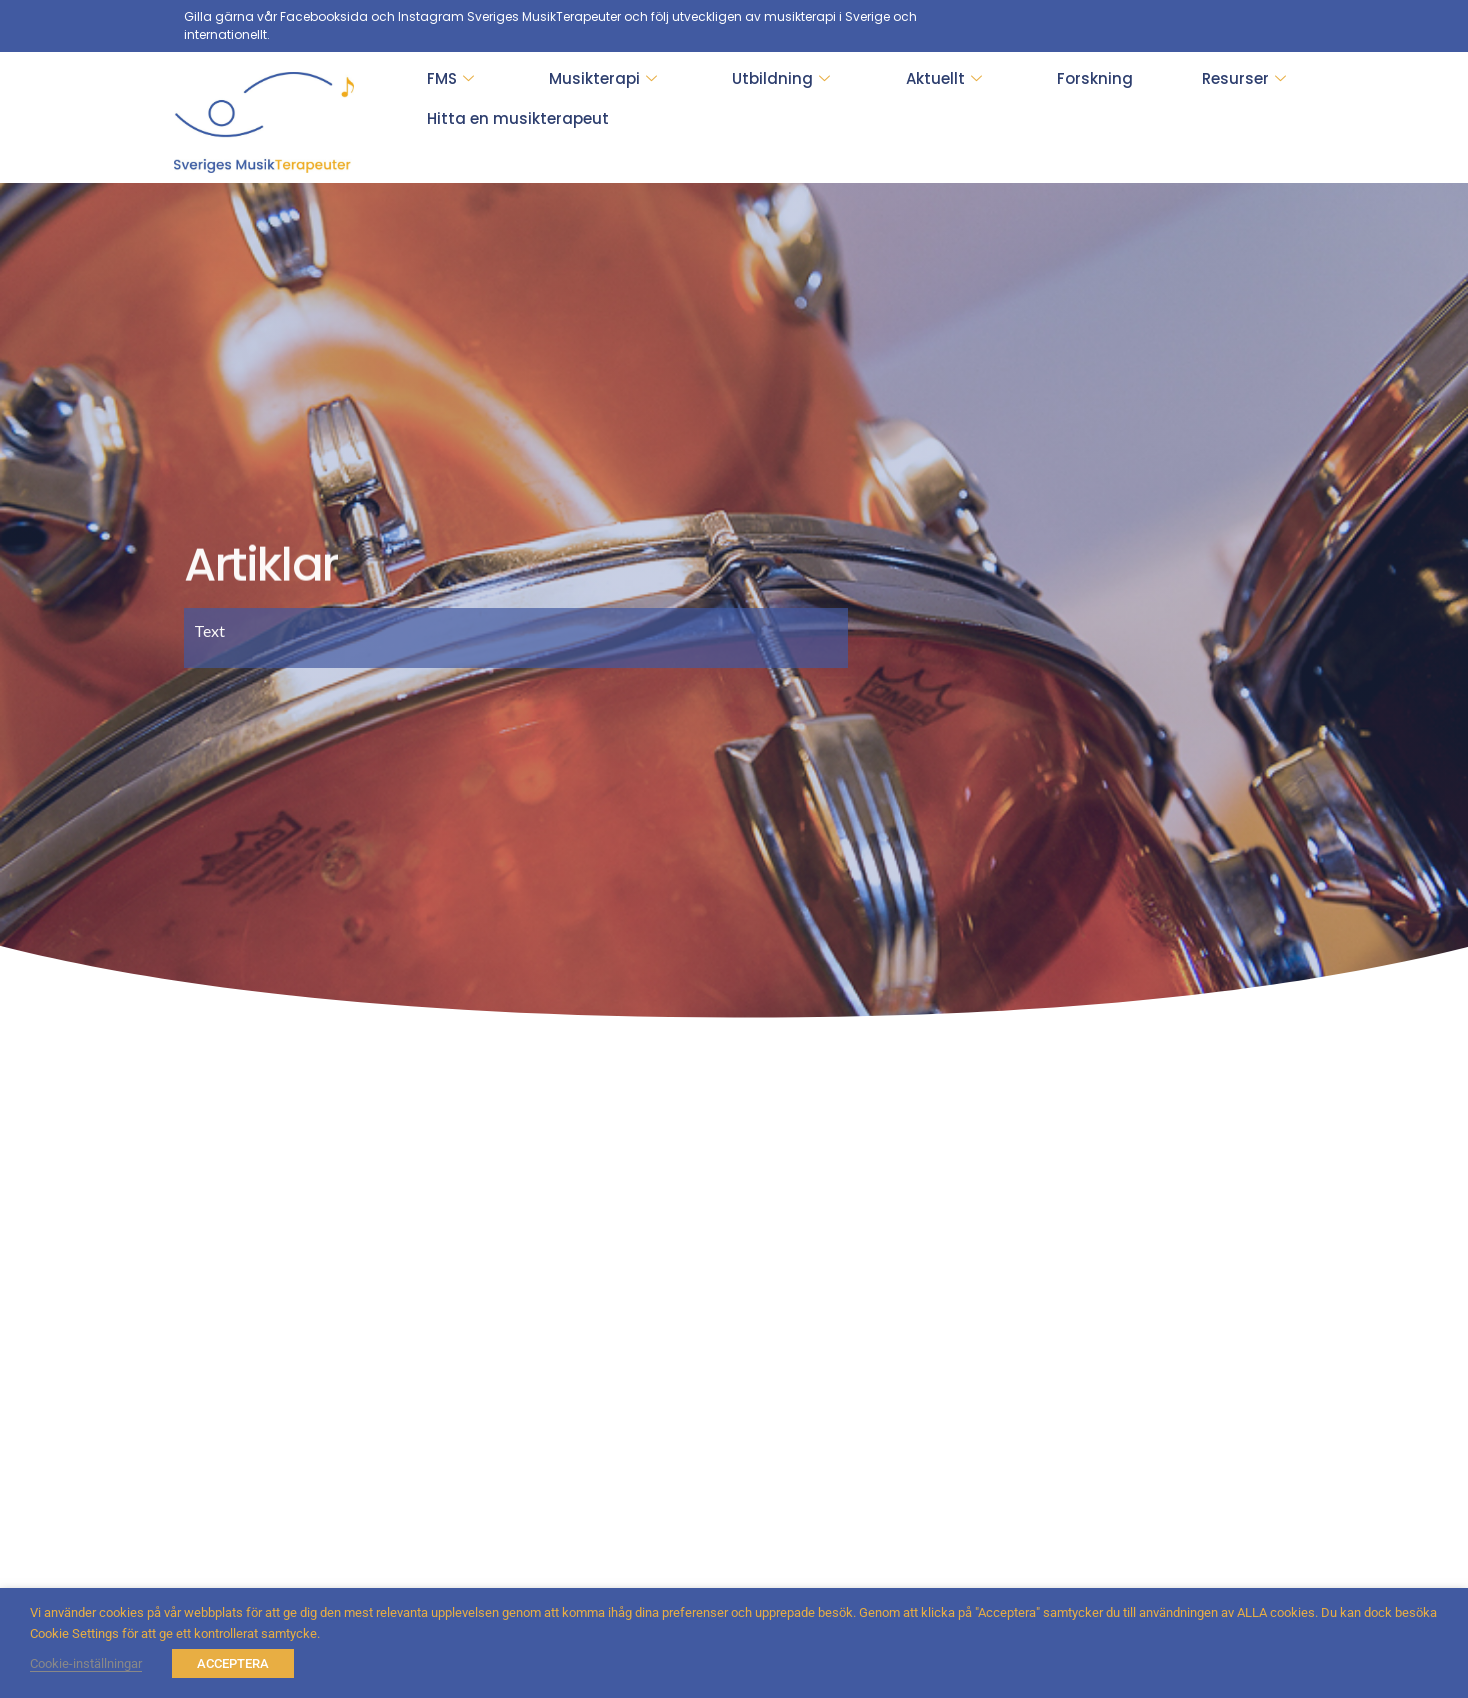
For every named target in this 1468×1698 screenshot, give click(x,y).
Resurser (1244, 78)
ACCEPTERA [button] (233, 1663)
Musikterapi (603, 78)
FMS (450, 78)
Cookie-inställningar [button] (86, 1663)
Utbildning (781, 78)
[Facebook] (1268, 26)
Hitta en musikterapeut (518, 118)
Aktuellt (944, 78)
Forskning (1095, 78)
